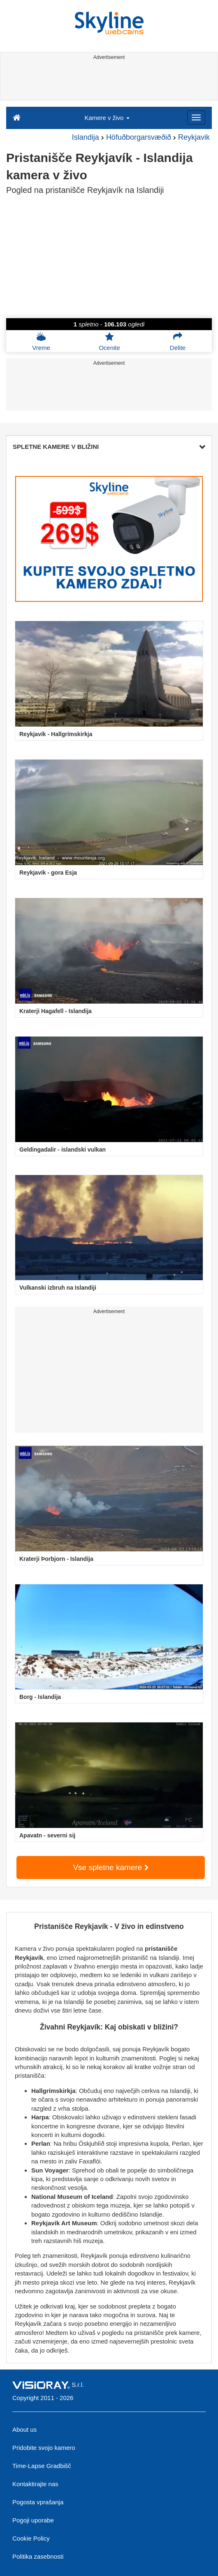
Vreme (41, 341)
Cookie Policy (31, 2538)
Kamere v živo (106, 117)
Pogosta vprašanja (37, 2502)
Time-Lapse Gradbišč (41, 2465)
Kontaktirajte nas (35, 2483)
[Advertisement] (108, 81)
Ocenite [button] (109, 341)
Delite (178, 341)
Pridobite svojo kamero (43, 2447)
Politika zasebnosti (37, 2556)
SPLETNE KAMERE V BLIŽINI (109, 446)
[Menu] (196, 117)
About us (24, 2429)
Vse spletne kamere (110, 1867)
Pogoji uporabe (33, 2520)
